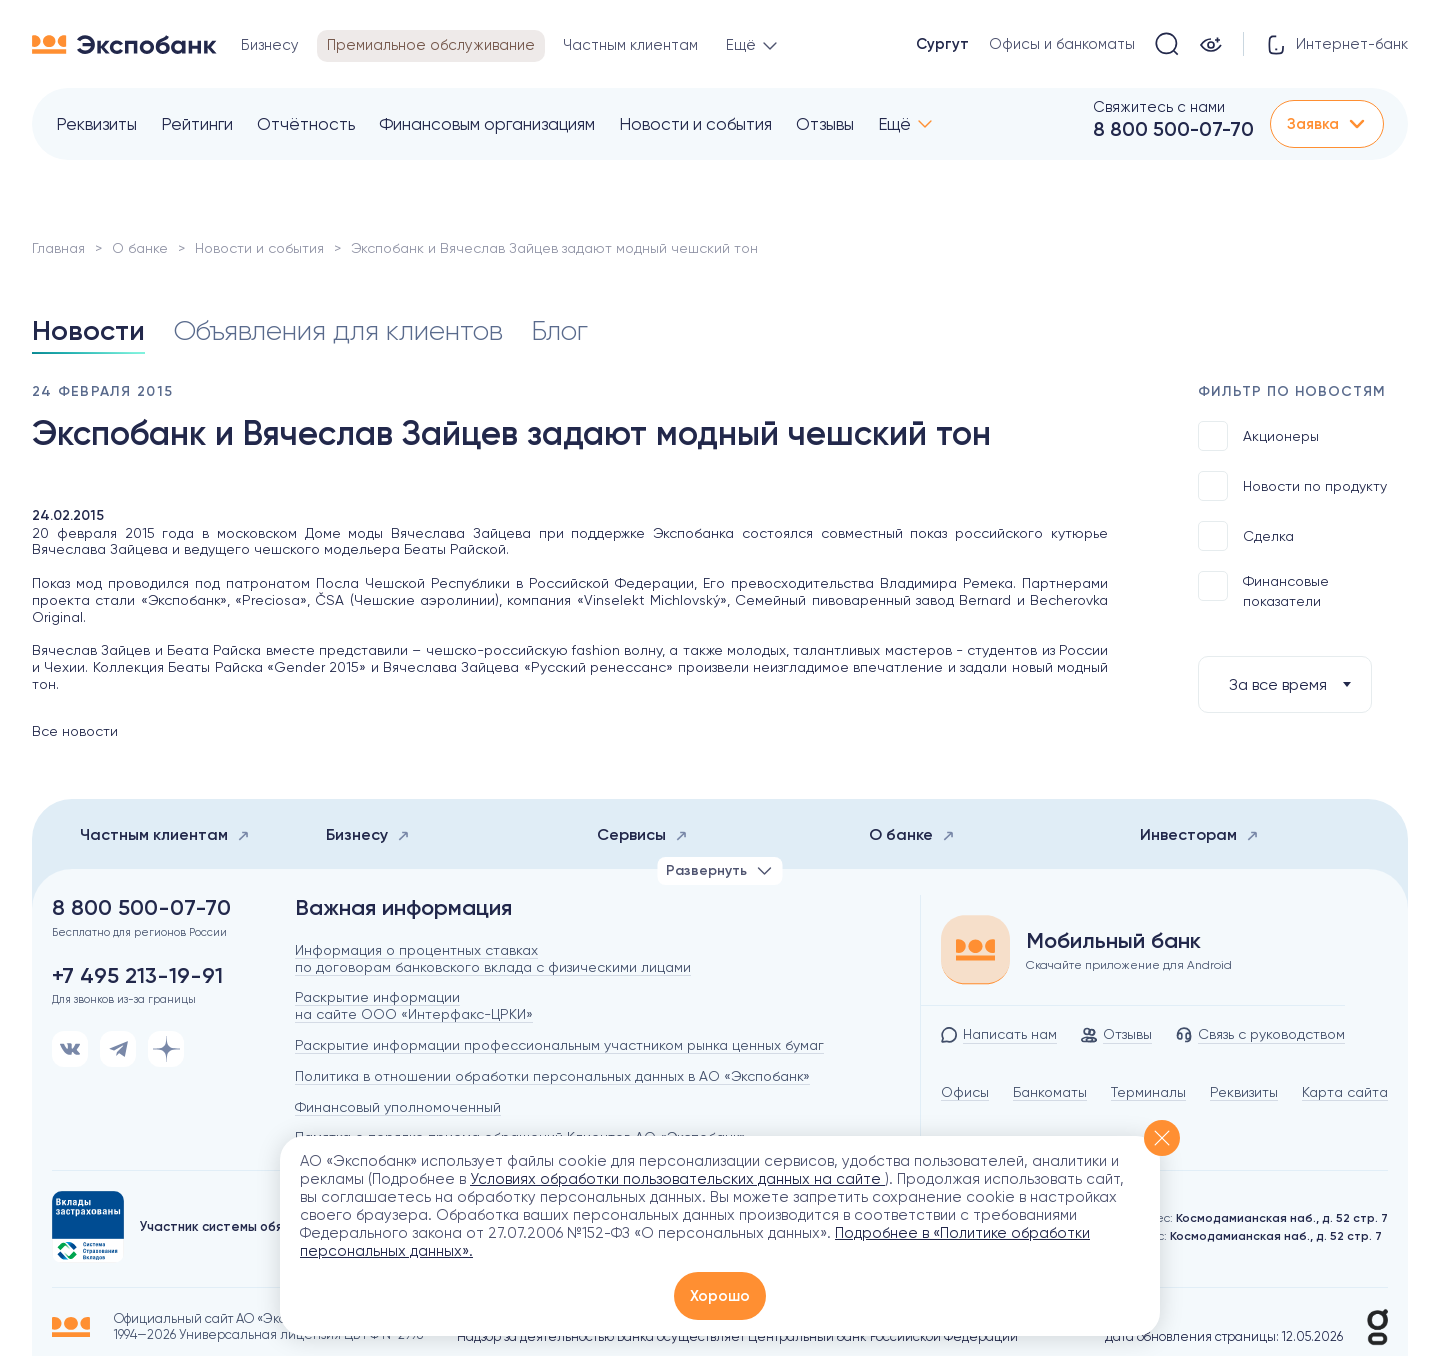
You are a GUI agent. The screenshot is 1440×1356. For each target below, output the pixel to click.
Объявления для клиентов (338, 330)
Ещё (894, 124)
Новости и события (695, 124)
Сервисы (642, 834)
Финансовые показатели (1263, 590)
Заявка (1327, 124)
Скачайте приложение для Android (1129, 965)
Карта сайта (1345, 1092)
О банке (140, 248)
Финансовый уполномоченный (398, 1107)
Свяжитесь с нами (1159, 107)
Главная (58, 248)
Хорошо (720, 1296)
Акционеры (1258, 436)
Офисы (965, 1092)
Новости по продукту (1292, 486)
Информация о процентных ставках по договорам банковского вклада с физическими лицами (493, 958)
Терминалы (1148, 1092)
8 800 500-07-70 (1173, 129)
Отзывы (825, 124)
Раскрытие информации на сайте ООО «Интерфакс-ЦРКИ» (414, 1005)
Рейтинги (197, 124)
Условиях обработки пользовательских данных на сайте (677, 1179)
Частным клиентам (165, 834)
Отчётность (306, 124)
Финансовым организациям (487, 124)
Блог (559, 330)
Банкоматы (1050, 1092)
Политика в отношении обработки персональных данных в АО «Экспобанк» (552, 1076)
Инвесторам (1199, 834)
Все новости (75, 731)
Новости (88, 330)
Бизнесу (368, 834)
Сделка (1246, 536)
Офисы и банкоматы (1062, 44)
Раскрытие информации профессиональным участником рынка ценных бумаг (559, 1045)
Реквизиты (96, 124)
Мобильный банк (1113, 941)
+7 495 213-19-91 (137, 976)
